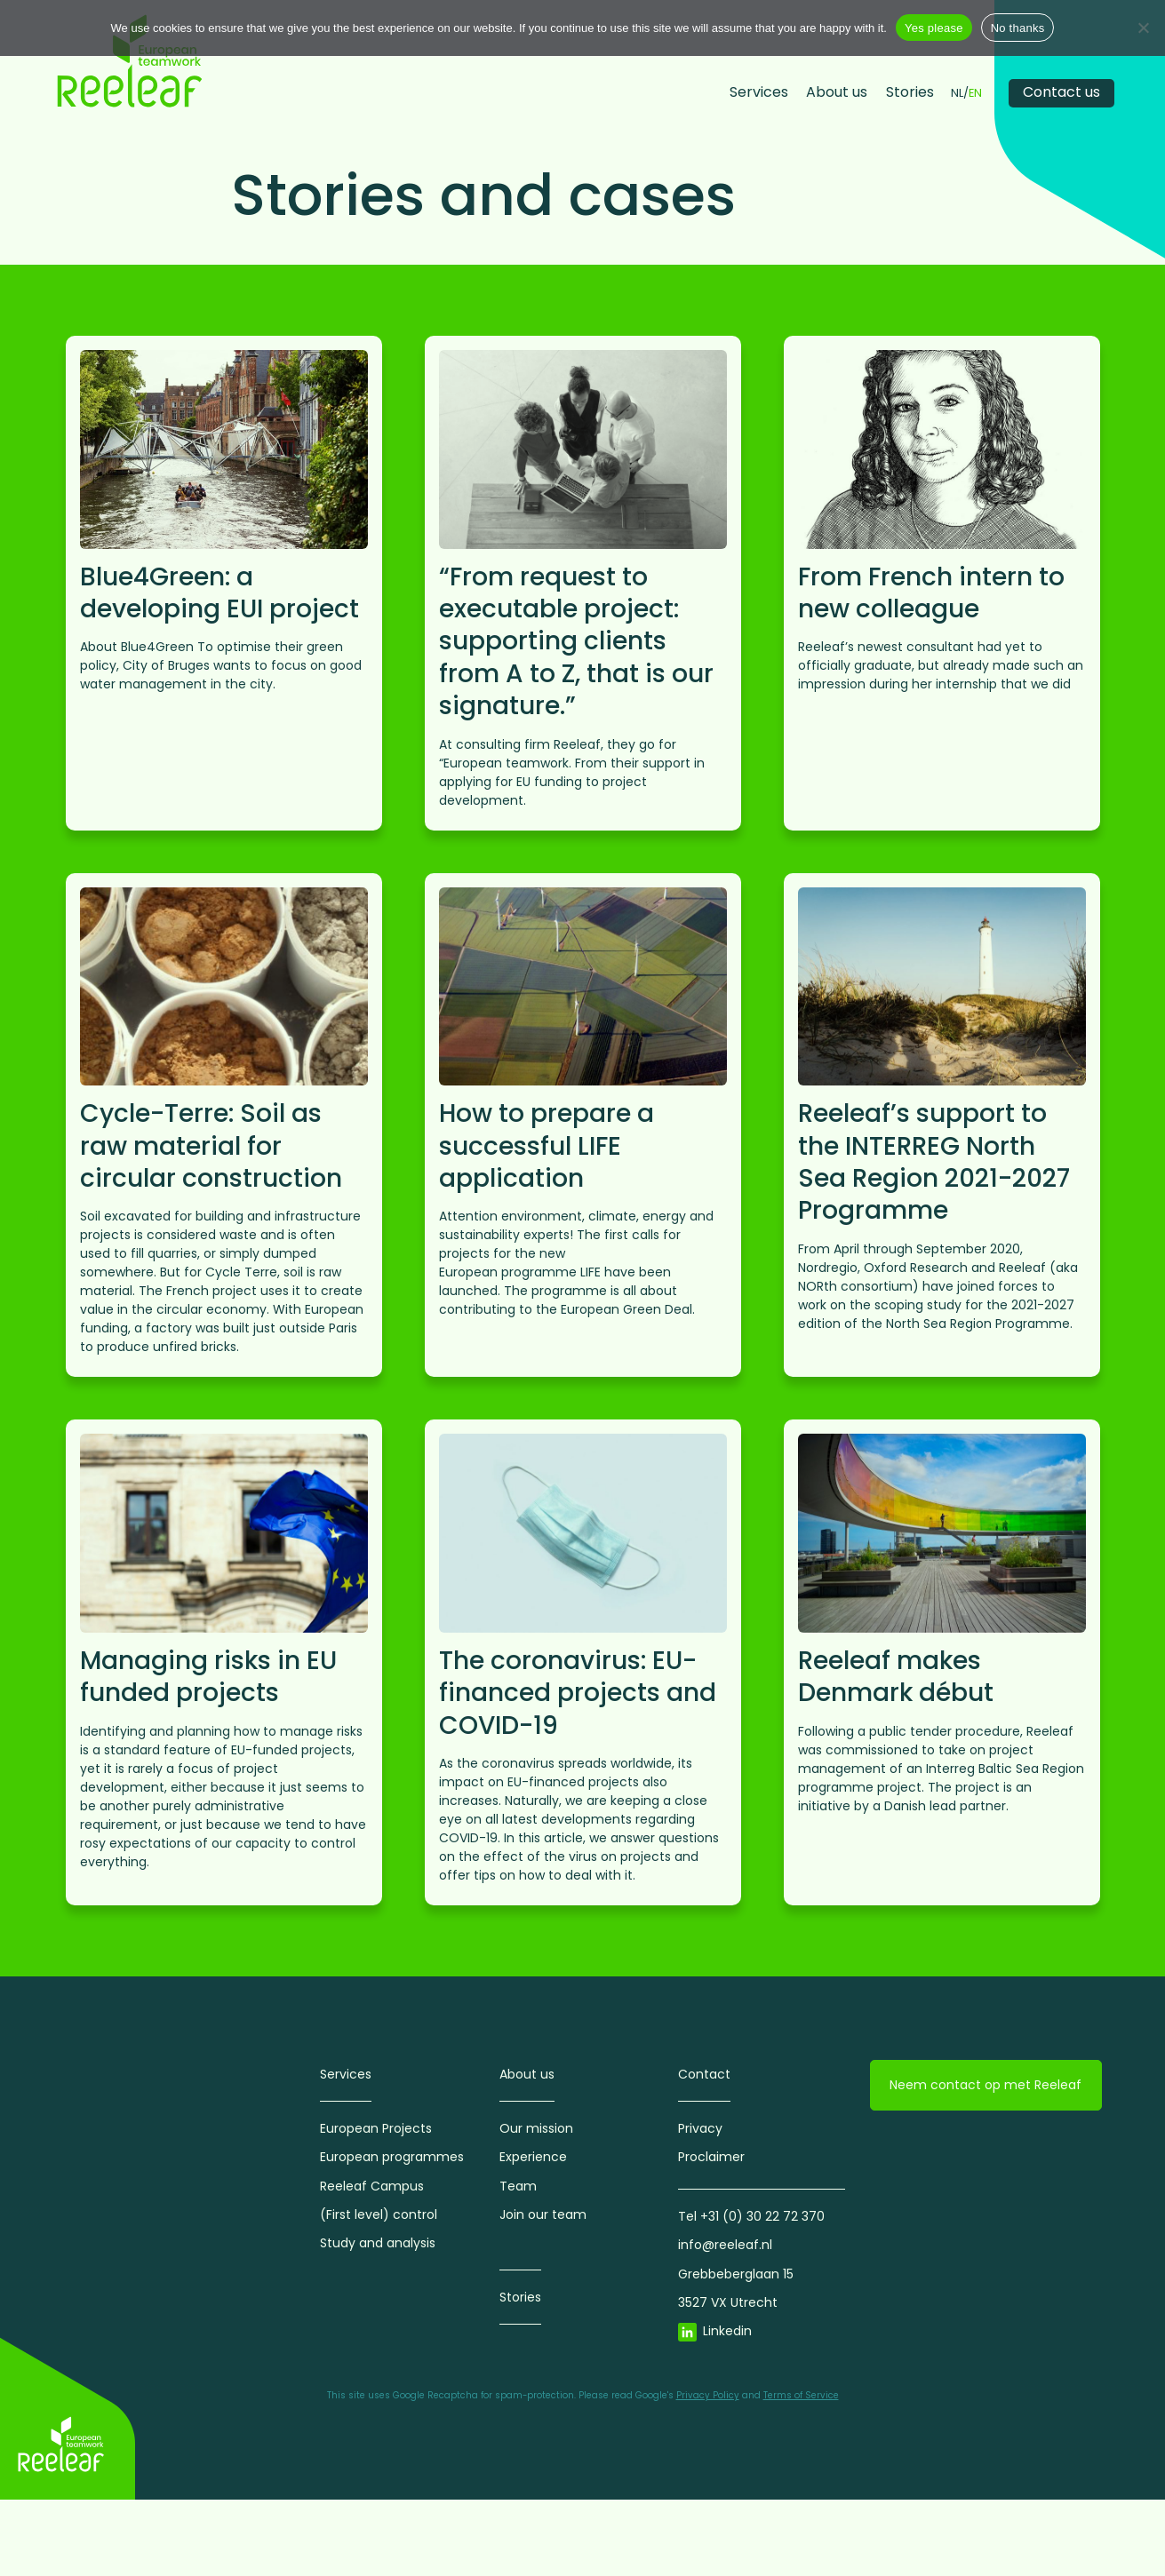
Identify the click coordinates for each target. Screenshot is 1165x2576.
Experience (533, 2157)
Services (759, 92)
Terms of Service (801, 2395)
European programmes (392, 2157)
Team (518, 2186)
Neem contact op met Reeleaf (985, 2085)
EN (975, 93)
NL (957, 93)
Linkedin (727, 2331)
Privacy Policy (707, 2395)
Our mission (536, 2128)
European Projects (376, 2128)
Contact (704, 2074)
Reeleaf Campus (372, 2186)
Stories (910, 92)
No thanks (1018, 28)
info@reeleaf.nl (725, 2245)
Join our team (542, 2214)
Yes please (934, 28)
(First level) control (378, 2214)
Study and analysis (377, 2243)
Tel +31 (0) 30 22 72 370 (751, 2216)
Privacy (700, 2128)
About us (836, 92)
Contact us (1061, 92)
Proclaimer (711, 2157)
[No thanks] (1143, 27)
